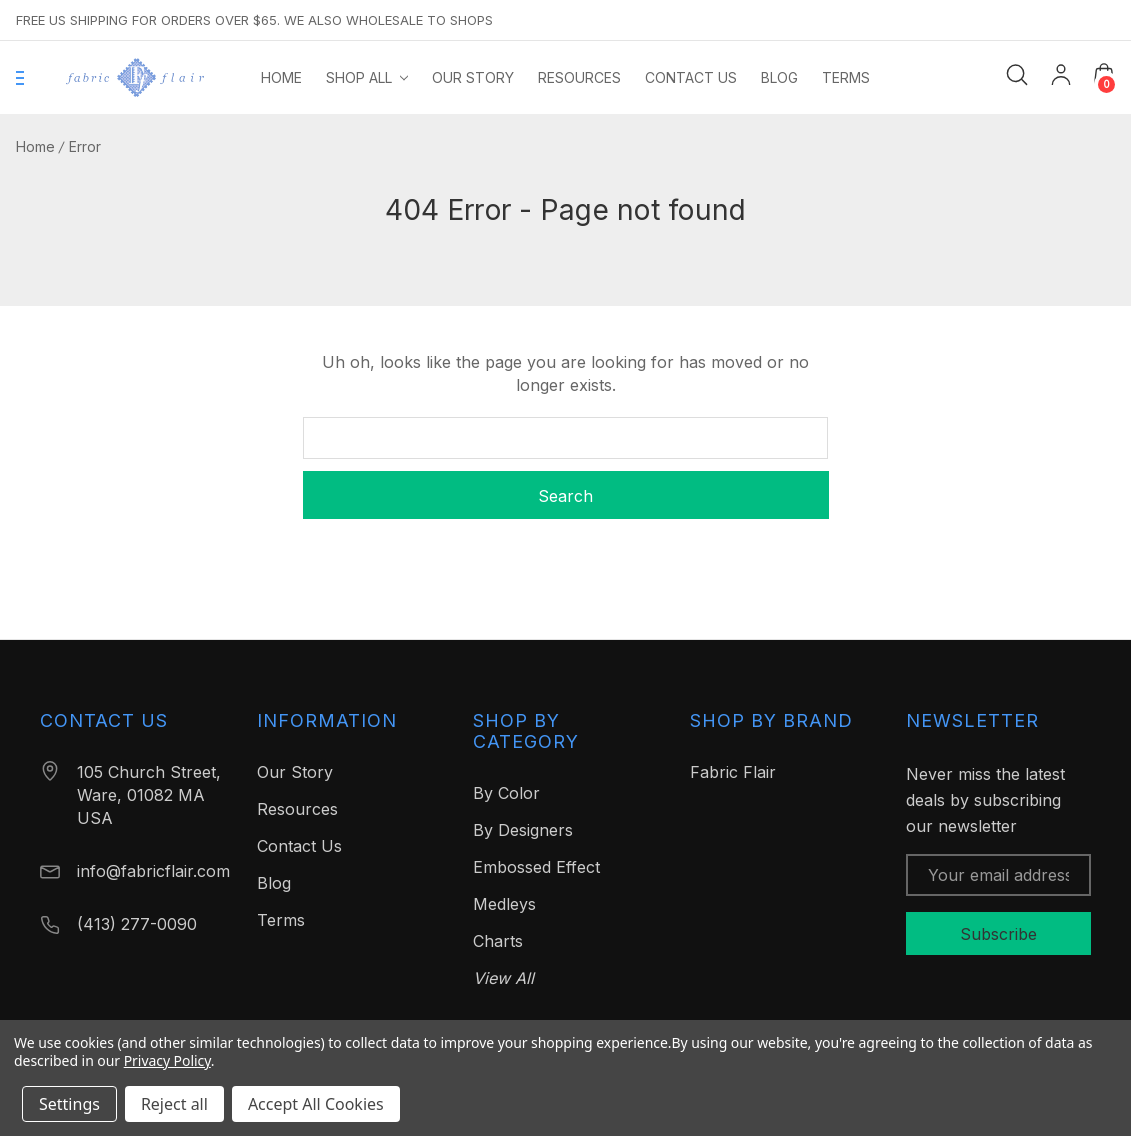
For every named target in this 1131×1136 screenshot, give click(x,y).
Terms (281, 920)
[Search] (1017, 75)
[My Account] (1061, 78)
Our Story (295, 772)
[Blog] (779, 77)
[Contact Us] (691, 77)
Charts (498, 941)
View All (503, 978)
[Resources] (579, 77)
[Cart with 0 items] (1104, 74)
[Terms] (846, 77)
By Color (506, 793)
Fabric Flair (733, 772)
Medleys (504, 904)
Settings (69, 1104)
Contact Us (299, 846)
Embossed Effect (536, 867)
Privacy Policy (167, 1060)
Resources (297, 809)
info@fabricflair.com (153, 871)
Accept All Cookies (316, 1104)
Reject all (174, 1104)
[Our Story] (473, 77)
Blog (274, 883)
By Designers (523, 830)
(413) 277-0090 (137, 924)
